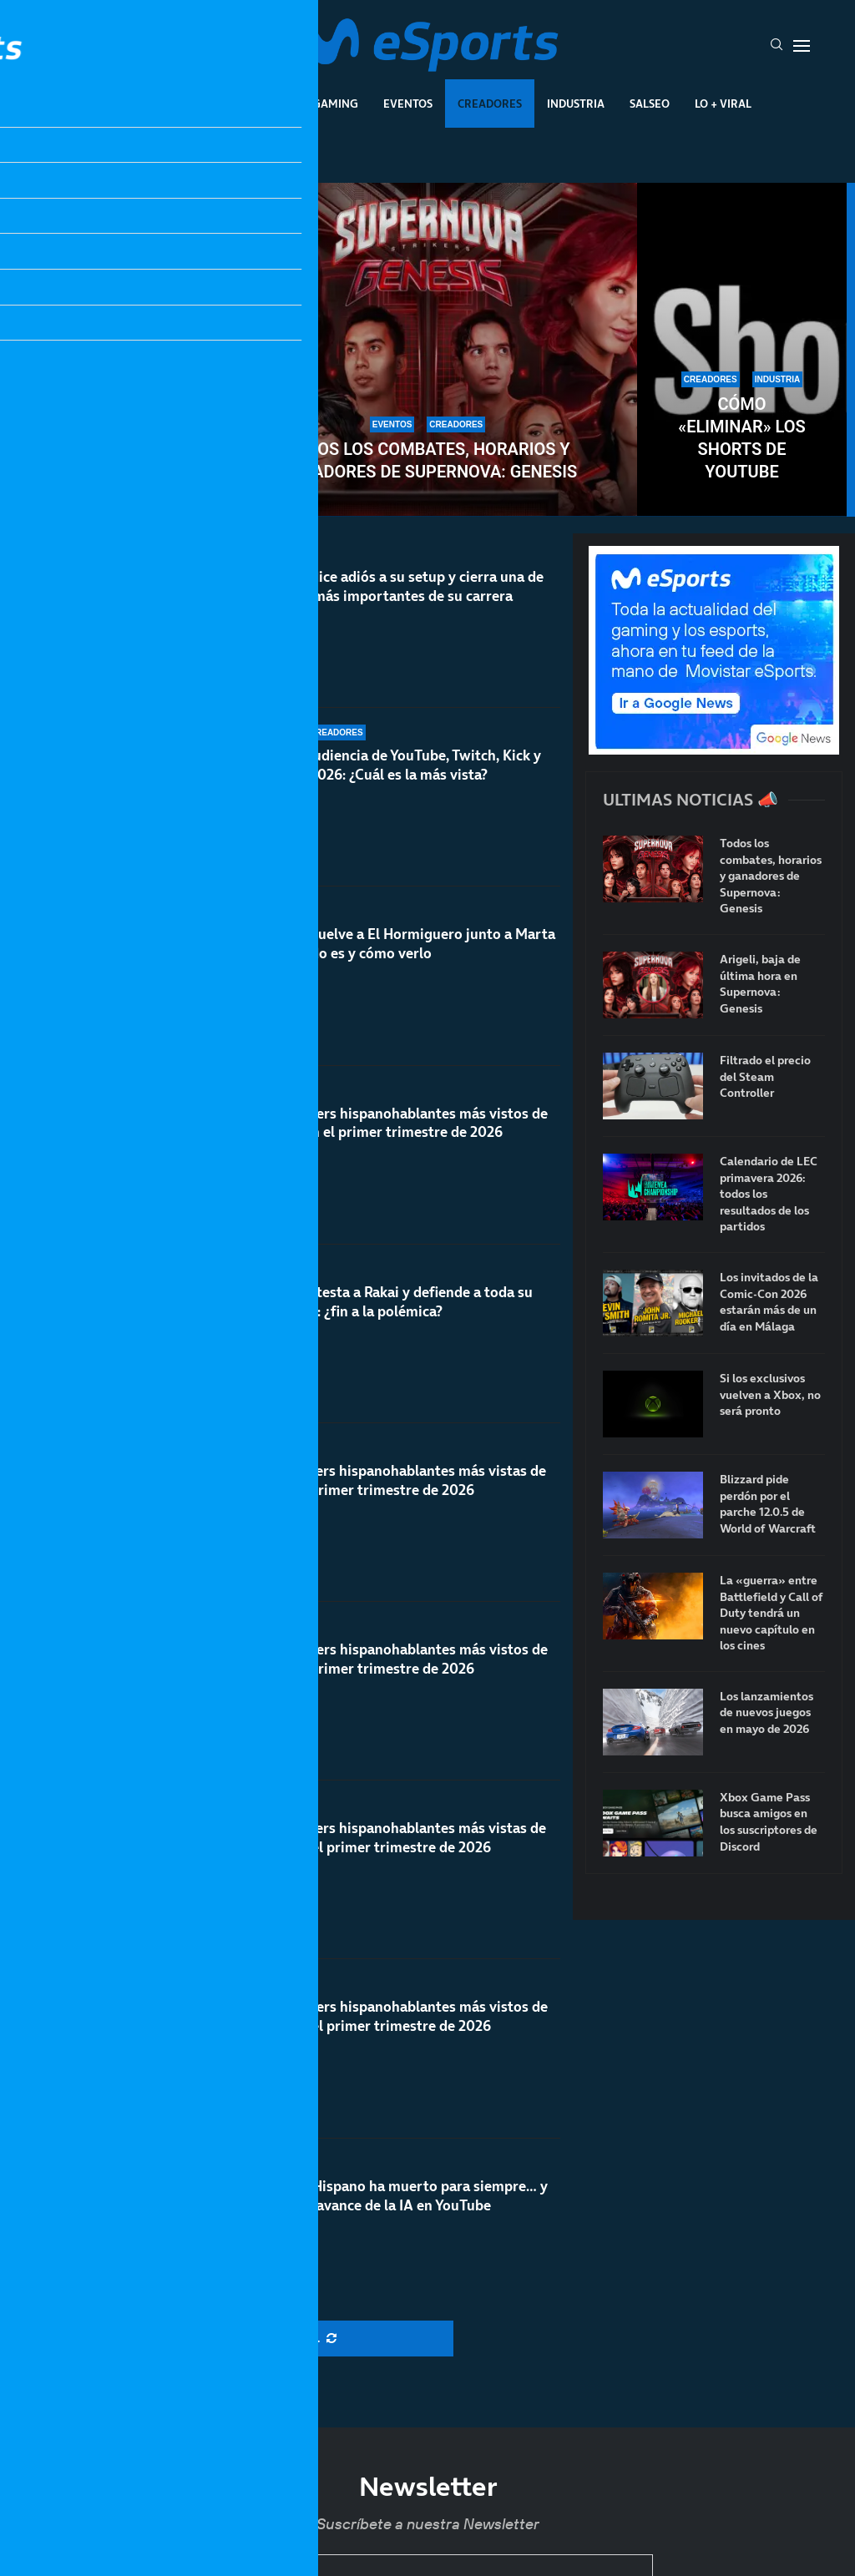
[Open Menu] (801, 46)
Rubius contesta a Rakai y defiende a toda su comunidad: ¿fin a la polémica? (389, 1301)
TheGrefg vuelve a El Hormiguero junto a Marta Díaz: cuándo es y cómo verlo (400, 943)
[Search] (776, 45)
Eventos (408, 103)
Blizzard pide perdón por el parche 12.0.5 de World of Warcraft (768, 1504)
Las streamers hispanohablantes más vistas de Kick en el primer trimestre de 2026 (395, 1488)
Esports (263, 103)
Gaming (335, 103)
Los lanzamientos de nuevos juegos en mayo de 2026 (766, 1713)
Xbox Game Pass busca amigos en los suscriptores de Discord (768, 1822)
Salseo (650, 103)
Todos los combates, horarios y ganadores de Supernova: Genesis (427, 460)
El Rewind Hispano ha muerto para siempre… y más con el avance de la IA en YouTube (396, 2220)
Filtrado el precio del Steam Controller (765, 1077)
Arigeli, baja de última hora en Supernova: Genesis (760, 984)
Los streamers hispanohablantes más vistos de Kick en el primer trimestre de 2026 (396, 1687)
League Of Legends (159, 103)
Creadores (490, 103)
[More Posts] (286, 2339)
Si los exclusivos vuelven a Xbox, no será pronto (770, 1395)
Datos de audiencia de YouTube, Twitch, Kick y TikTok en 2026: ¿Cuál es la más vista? (393, 765)
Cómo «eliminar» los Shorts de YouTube (741, 438)
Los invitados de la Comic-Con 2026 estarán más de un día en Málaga (769, 1302)
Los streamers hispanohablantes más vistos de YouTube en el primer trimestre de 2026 (396, 1123)
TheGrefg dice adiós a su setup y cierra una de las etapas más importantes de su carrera (394, 586)
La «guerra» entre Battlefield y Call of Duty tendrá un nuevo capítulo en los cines (771, 1613)
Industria (576, 103)
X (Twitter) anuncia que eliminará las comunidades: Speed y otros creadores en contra (113, 416)
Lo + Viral (723, 103)
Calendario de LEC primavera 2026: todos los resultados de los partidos (768, 1194)
